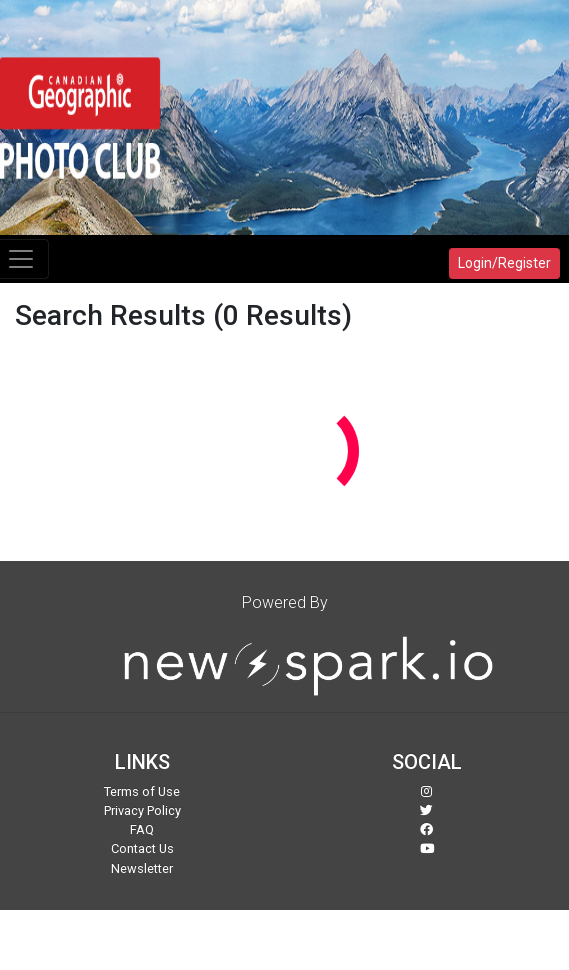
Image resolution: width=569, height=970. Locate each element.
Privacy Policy (142, 810)
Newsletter (142, 868)
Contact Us (142, 848)
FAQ (142, 829)
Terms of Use (142, 791)
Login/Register (504, 263)
